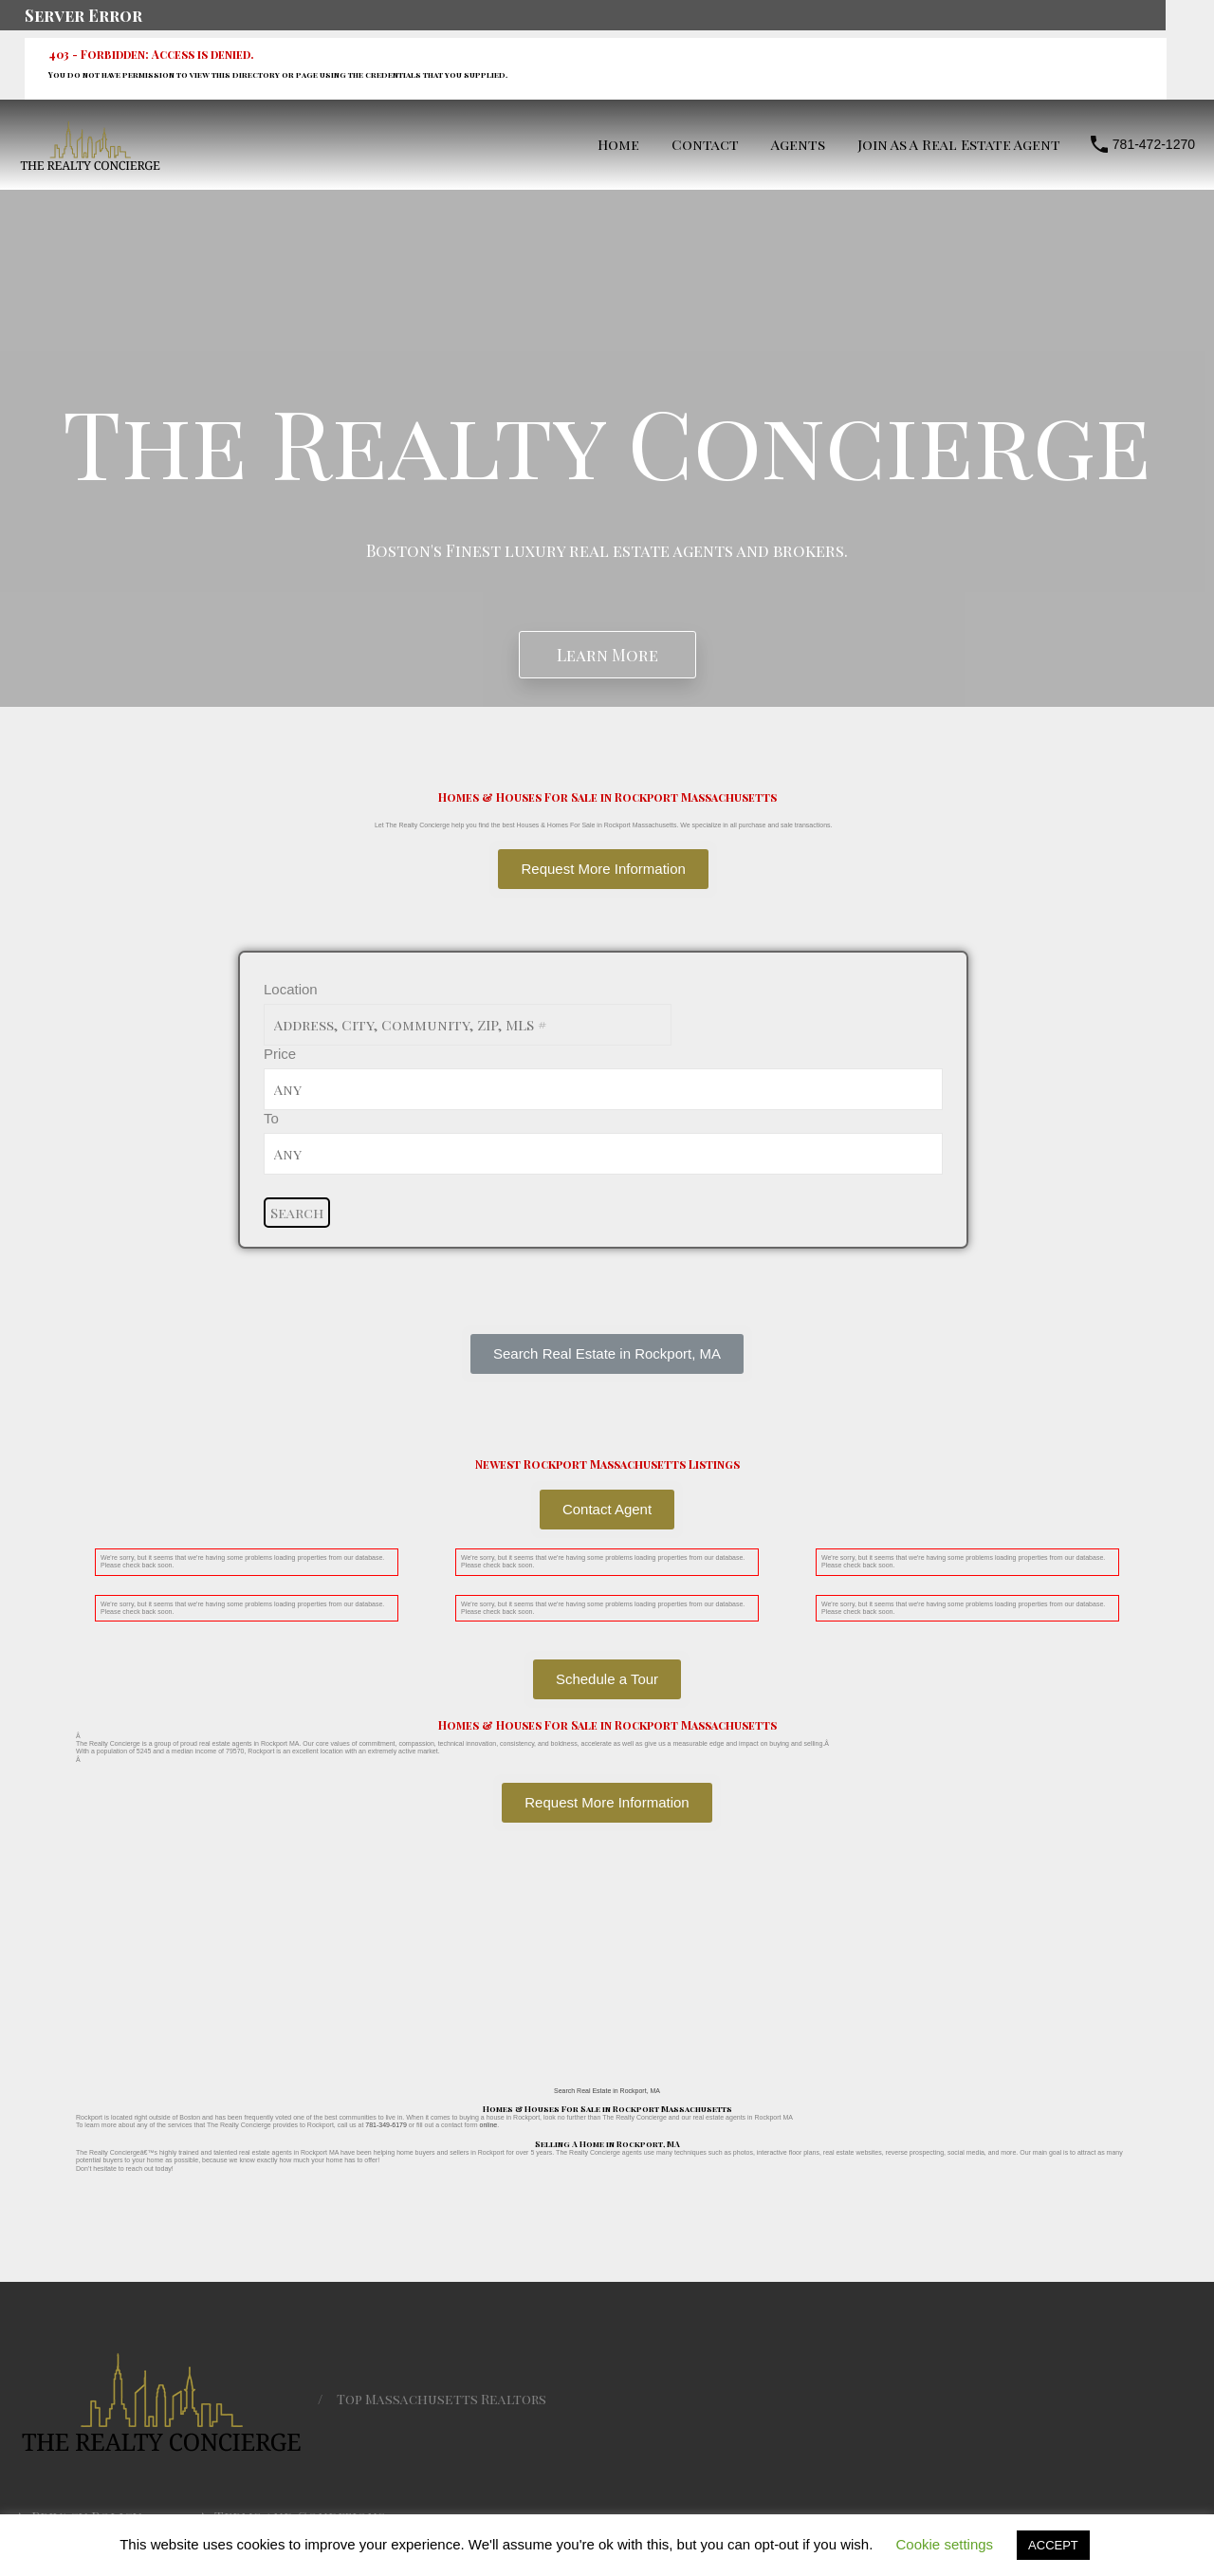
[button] (607, 1354)
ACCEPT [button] (1053, 2545)
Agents (798, 144)
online (489, 2125)
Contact (705, 144)
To (271, 1118)
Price (280, 1054)
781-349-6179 (386, 2125)
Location (291, 989)
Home (618, 144)
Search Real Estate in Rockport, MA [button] (607, 2090)
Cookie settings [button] (945, 2544)
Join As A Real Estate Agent (958, 144)
